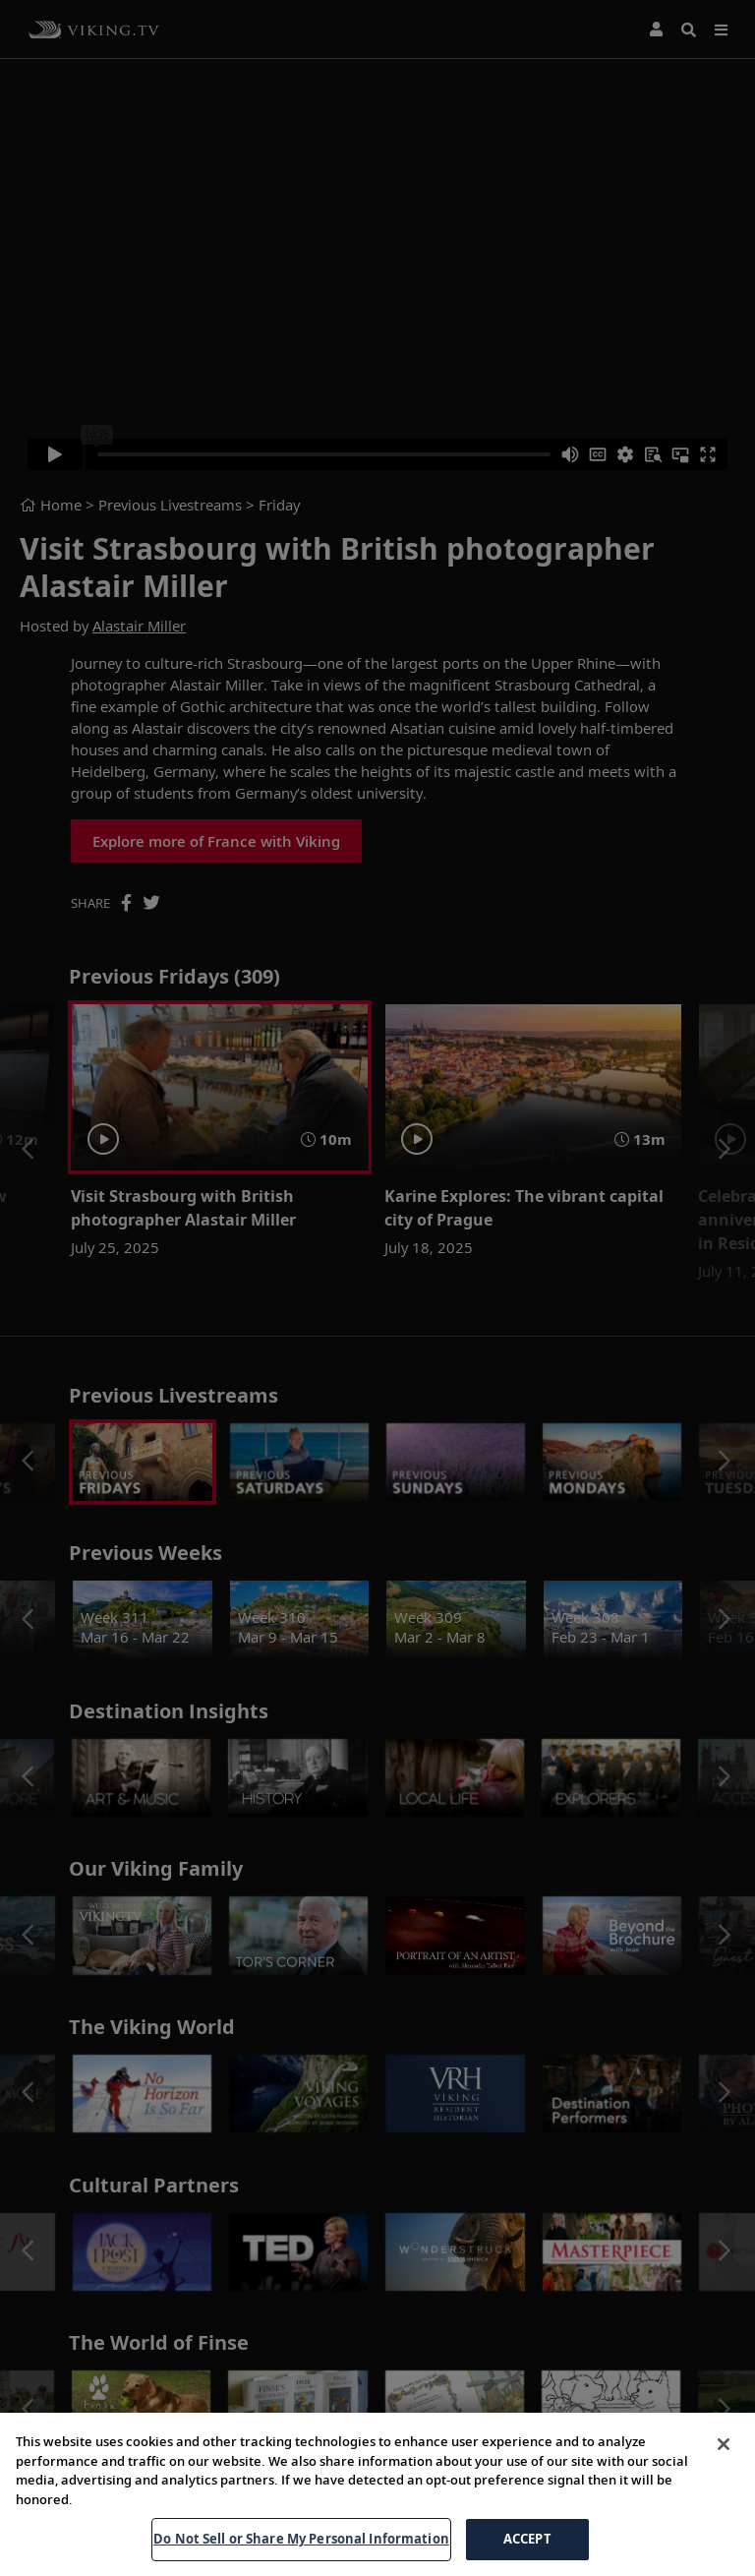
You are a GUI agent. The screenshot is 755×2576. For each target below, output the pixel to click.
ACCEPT (527, 2538)
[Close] (723, 2444)
